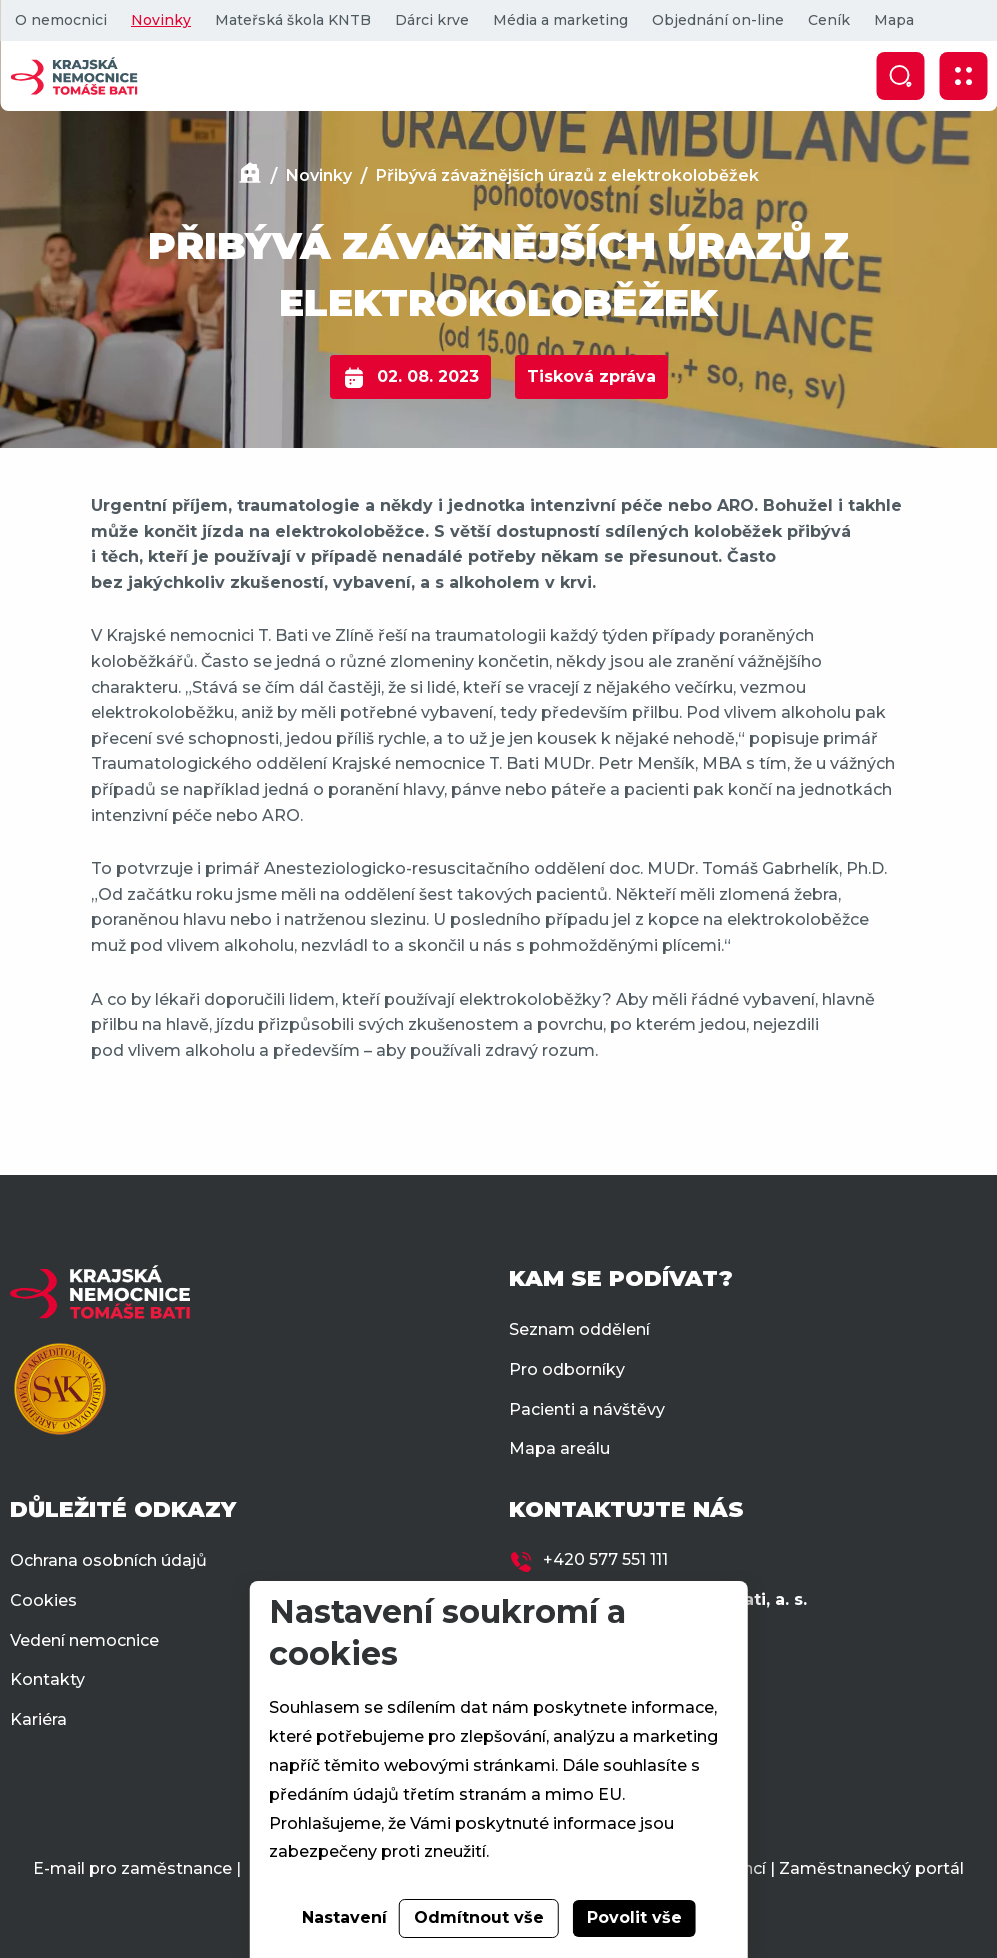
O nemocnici (61, 20)
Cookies (43, 1600)
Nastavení (344, 1917)
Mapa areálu (559, 1448)
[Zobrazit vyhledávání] (900, 76)
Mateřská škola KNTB (293, 20)
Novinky (161, 20)
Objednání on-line (718, 20)
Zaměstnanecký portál (871, 1868)
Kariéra (38, 1719)
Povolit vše (634, 1917)
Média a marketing (560, 20)
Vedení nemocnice (84, 1640)
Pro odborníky (567, 1369)
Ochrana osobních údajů (108, 1560)
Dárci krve (432, 20)
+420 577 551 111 (605, 1559)
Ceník (829, 20)
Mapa (894, 20)
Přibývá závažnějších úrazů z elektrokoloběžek (567, 175)
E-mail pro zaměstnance (132, 1868)
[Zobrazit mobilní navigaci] (963, 76)
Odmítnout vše (479, 1917)
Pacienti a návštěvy (587, 1409)
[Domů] (250, 175)
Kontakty (47, 1679)
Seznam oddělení (579, 1329)
